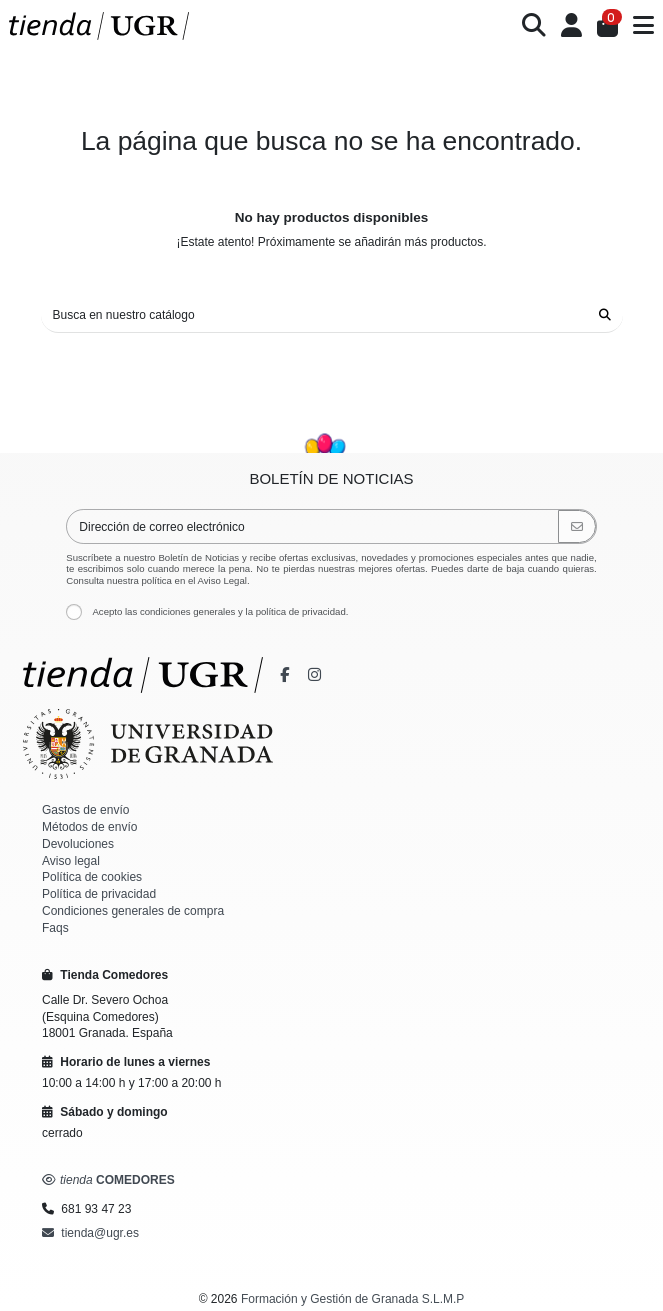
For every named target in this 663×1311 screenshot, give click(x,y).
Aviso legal (71, 861)
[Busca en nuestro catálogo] (605, 315)
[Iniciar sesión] (572, 26)
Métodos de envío (89, 827)
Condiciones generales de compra (133, 911)
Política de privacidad (99, 894)
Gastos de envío (85, 810)
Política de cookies (92, 877)
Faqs (55, 928)
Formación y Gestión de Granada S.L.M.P (352, 1299)
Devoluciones (78, 844)
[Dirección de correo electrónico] (312, 526)
